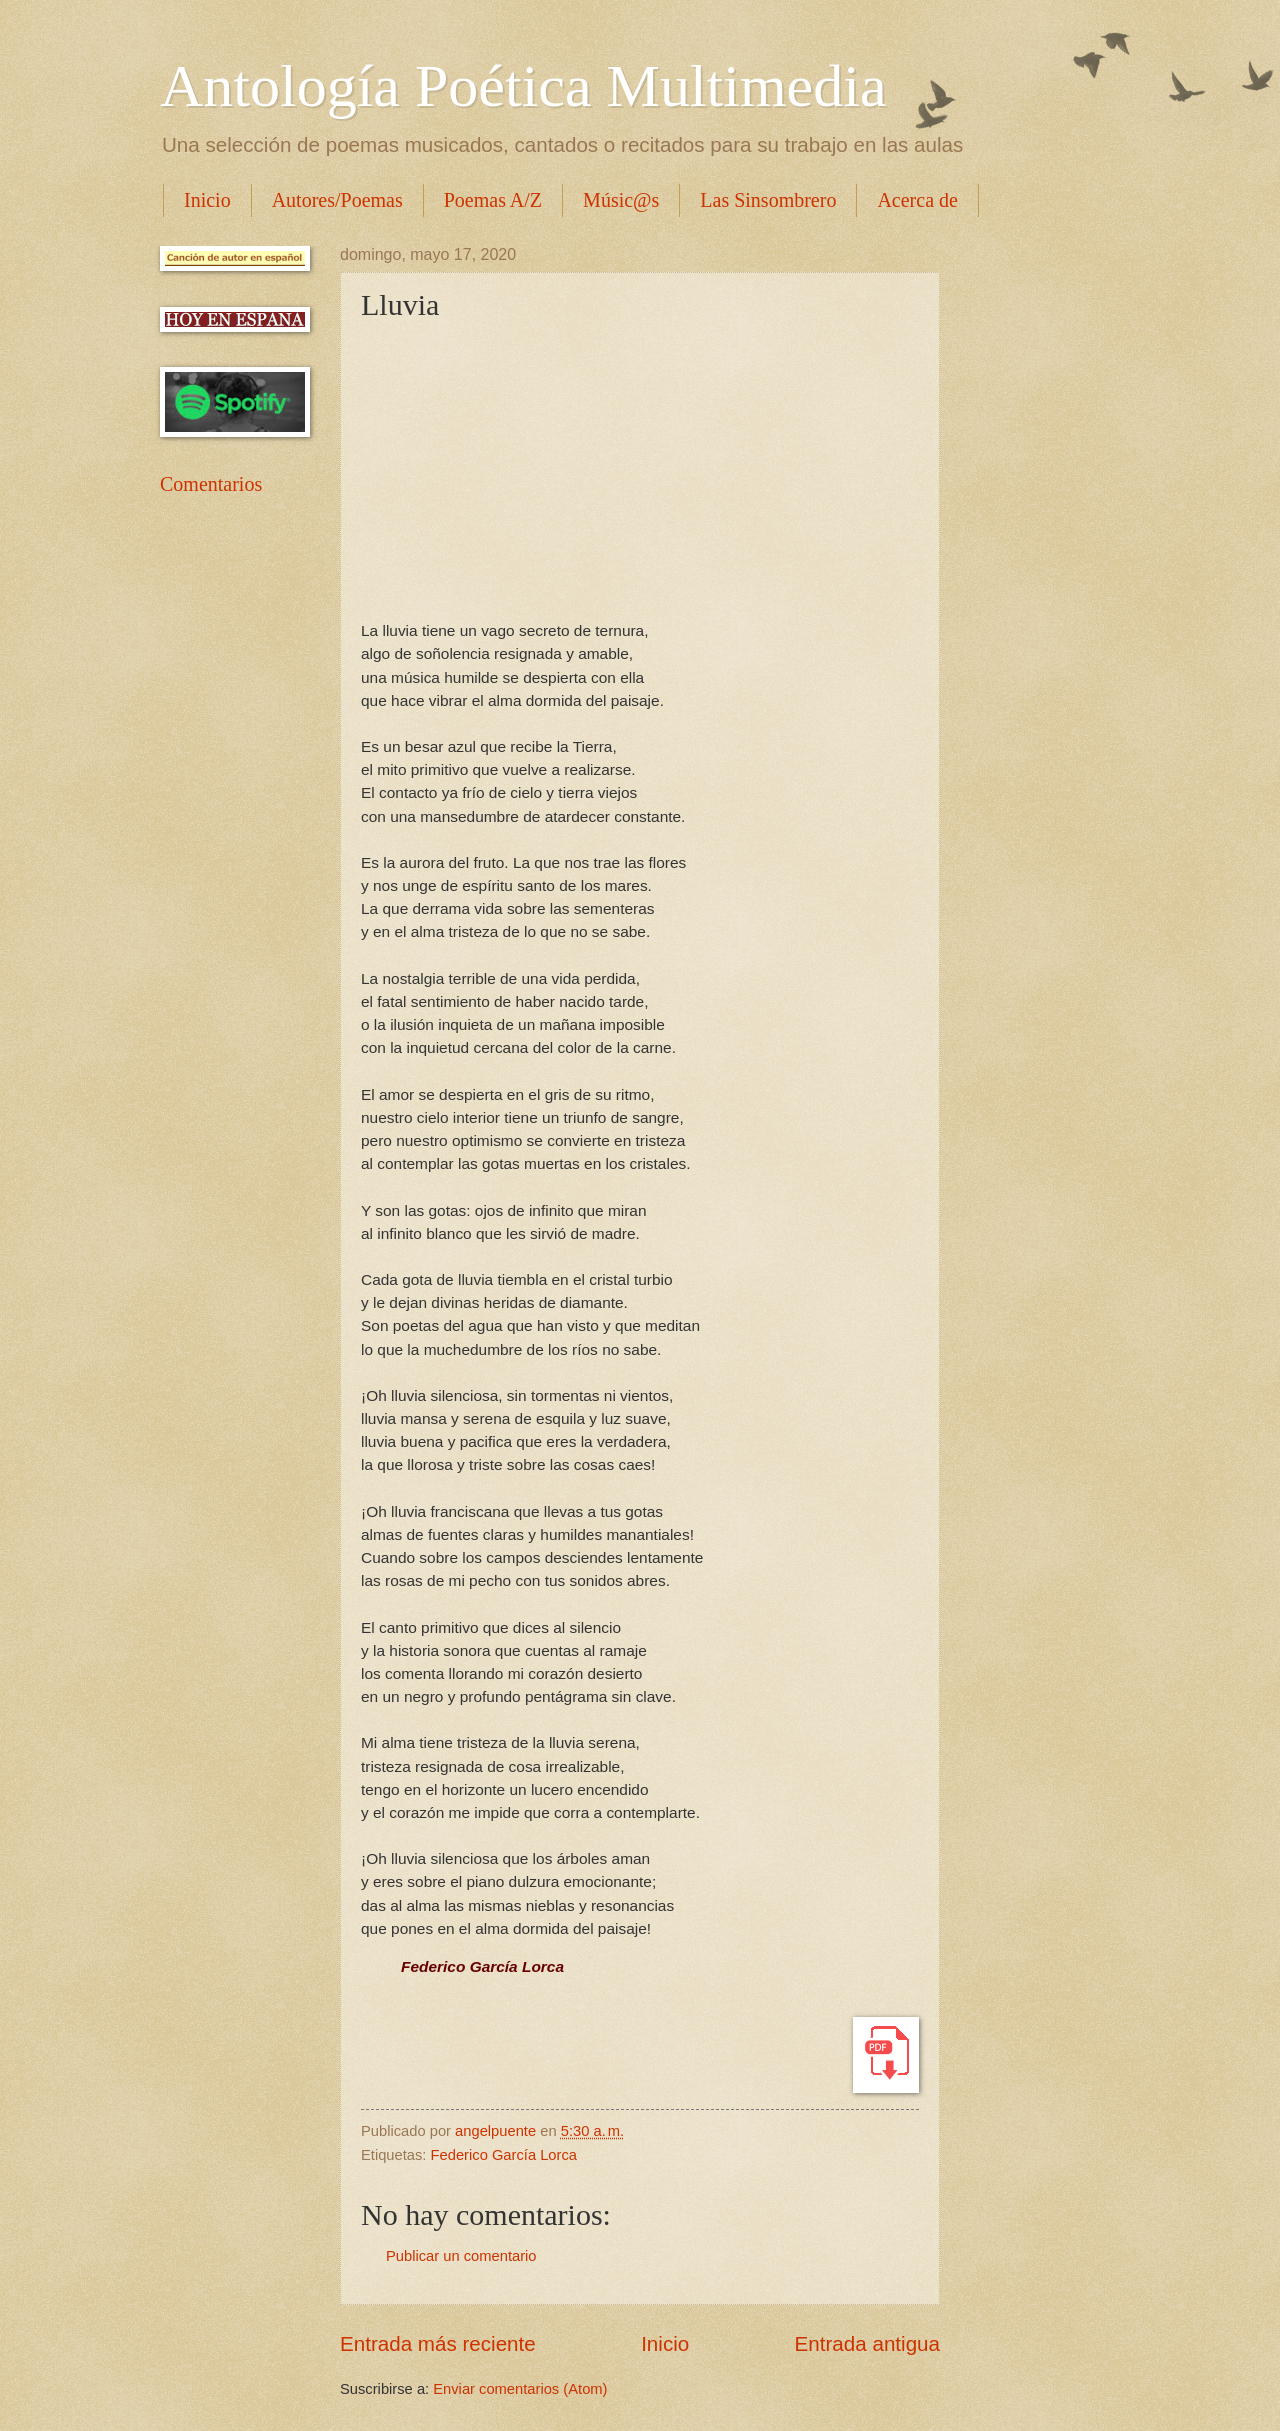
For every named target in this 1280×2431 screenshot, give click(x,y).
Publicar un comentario (461, 2256)
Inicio (207, 200)
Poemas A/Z (493, 200)
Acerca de (917, 200)
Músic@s (621, 200)
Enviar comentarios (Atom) (520, 2389)
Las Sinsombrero (768, 200)
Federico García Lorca (504, 2155)
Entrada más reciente (438, 2343)
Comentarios (211, 484)
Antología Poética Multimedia (523, 86)
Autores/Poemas (337, 200)
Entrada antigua (867, 2343)
